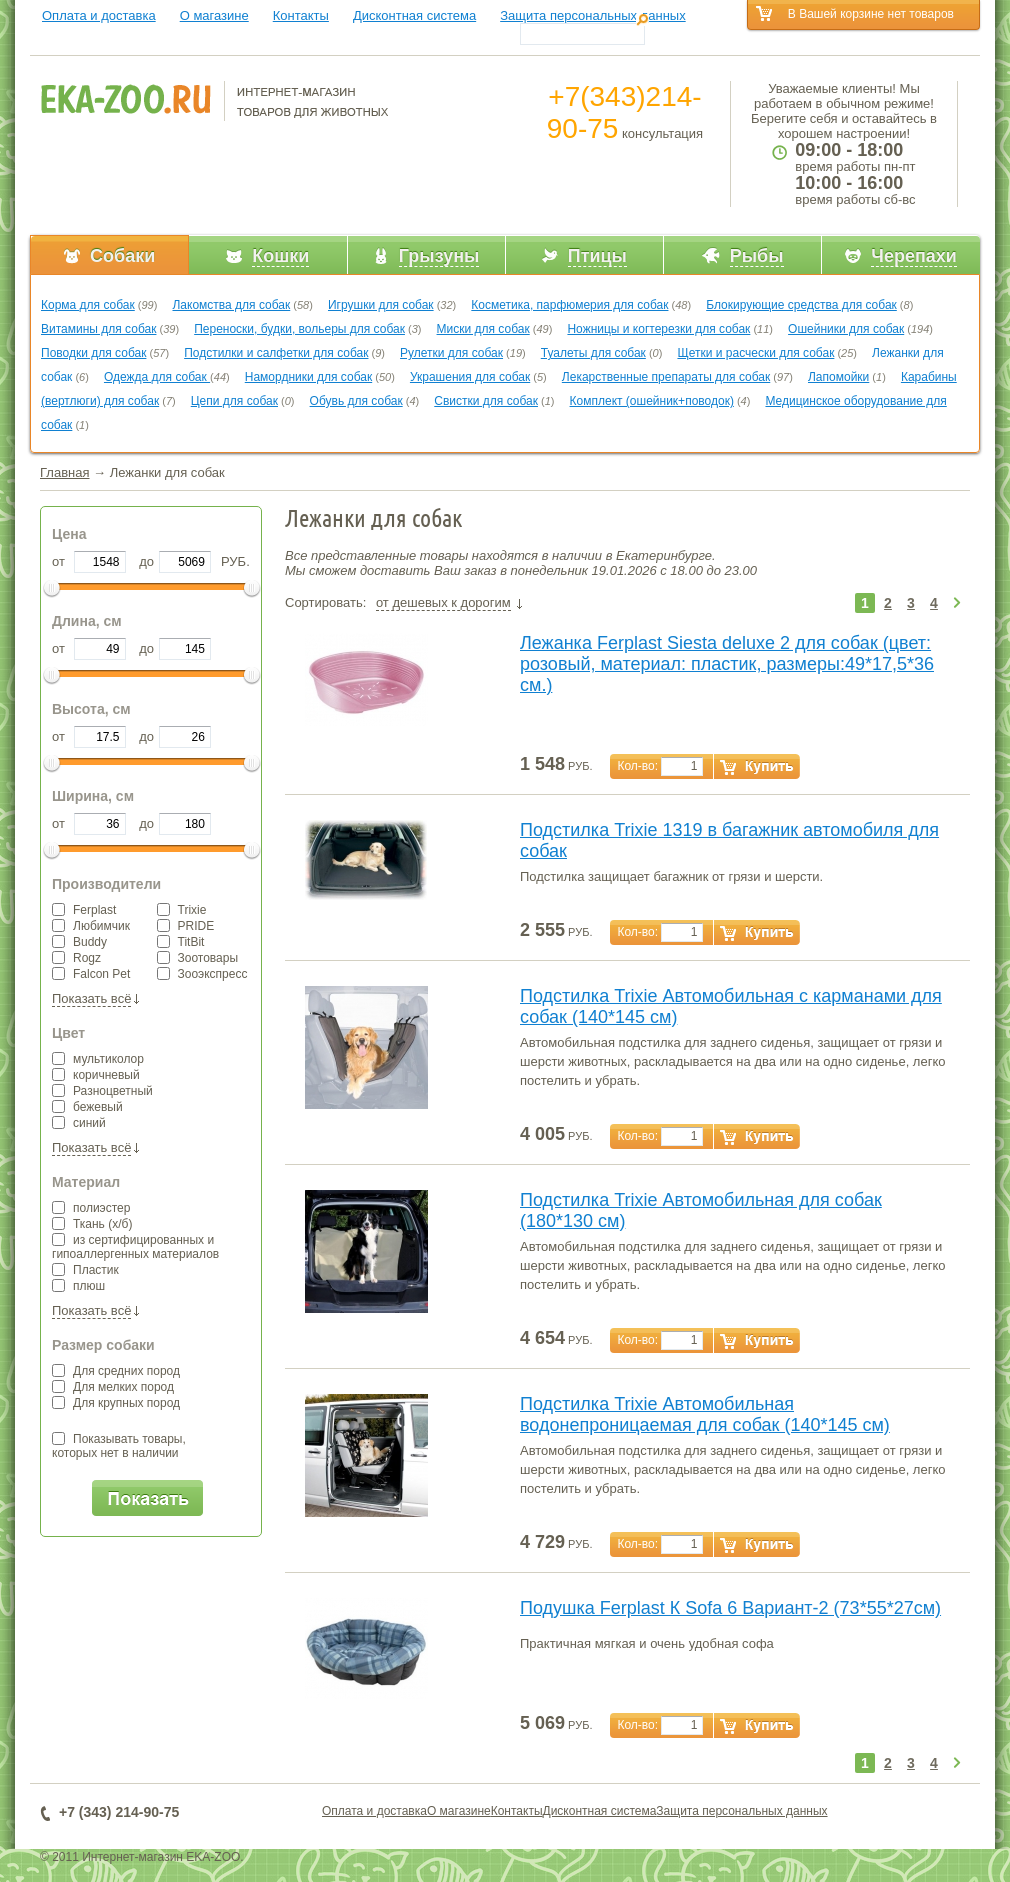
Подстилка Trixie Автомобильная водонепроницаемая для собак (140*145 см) (705, 1414)
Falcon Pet (91, 974)
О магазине (214, 15)
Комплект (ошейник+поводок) (652, 401)
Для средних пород (116, 1371)
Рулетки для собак (451, 353)
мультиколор (98, 1059)
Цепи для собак (234, 401)
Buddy (79, 942)
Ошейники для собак (846, 329)
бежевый (87, 1107)
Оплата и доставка (99, 15)
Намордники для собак (308, 377)
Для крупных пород (116, 1403)
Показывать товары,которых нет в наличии (119, 1446)
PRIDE (186, 926)
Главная (64, 472)
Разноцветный (102, 1091)
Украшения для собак (470, 377)
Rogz (76, 958)
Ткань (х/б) (92, 1224)
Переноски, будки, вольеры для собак (299, 329)
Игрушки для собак (381, 305)
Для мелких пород (113, 1387)
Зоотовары (198, 958)
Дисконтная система (414, 15)
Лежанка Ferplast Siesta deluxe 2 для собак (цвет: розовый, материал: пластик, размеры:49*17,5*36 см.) (727, 664)
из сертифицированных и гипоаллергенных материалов (135, 1247)
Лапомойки (838, 377)
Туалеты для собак (593, 353)
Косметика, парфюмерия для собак (569, 305)
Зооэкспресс (202, 974)
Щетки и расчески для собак (755, 353)
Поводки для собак (93, 353)
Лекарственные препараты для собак (666, 377)
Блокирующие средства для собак (801, 305)
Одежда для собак (157, 377)
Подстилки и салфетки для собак (276, 353)
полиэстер (91, 1208)
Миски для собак (483, 329)
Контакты (301, 15)
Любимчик (91, 926)
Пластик (85, 1270)
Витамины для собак (98, 329)
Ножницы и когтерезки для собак (658, 329)
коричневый (96, 1075)
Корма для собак (88, 305)
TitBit (181, 942)
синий (79, 1123)
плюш (78, 1286)
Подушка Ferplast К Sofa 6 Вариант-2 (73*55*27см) (730, 1608)
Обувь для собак (356, 401)
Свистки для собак (486, 401)
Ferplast (84, 910)
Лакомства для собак (231, 305)
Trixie (182, 910)
